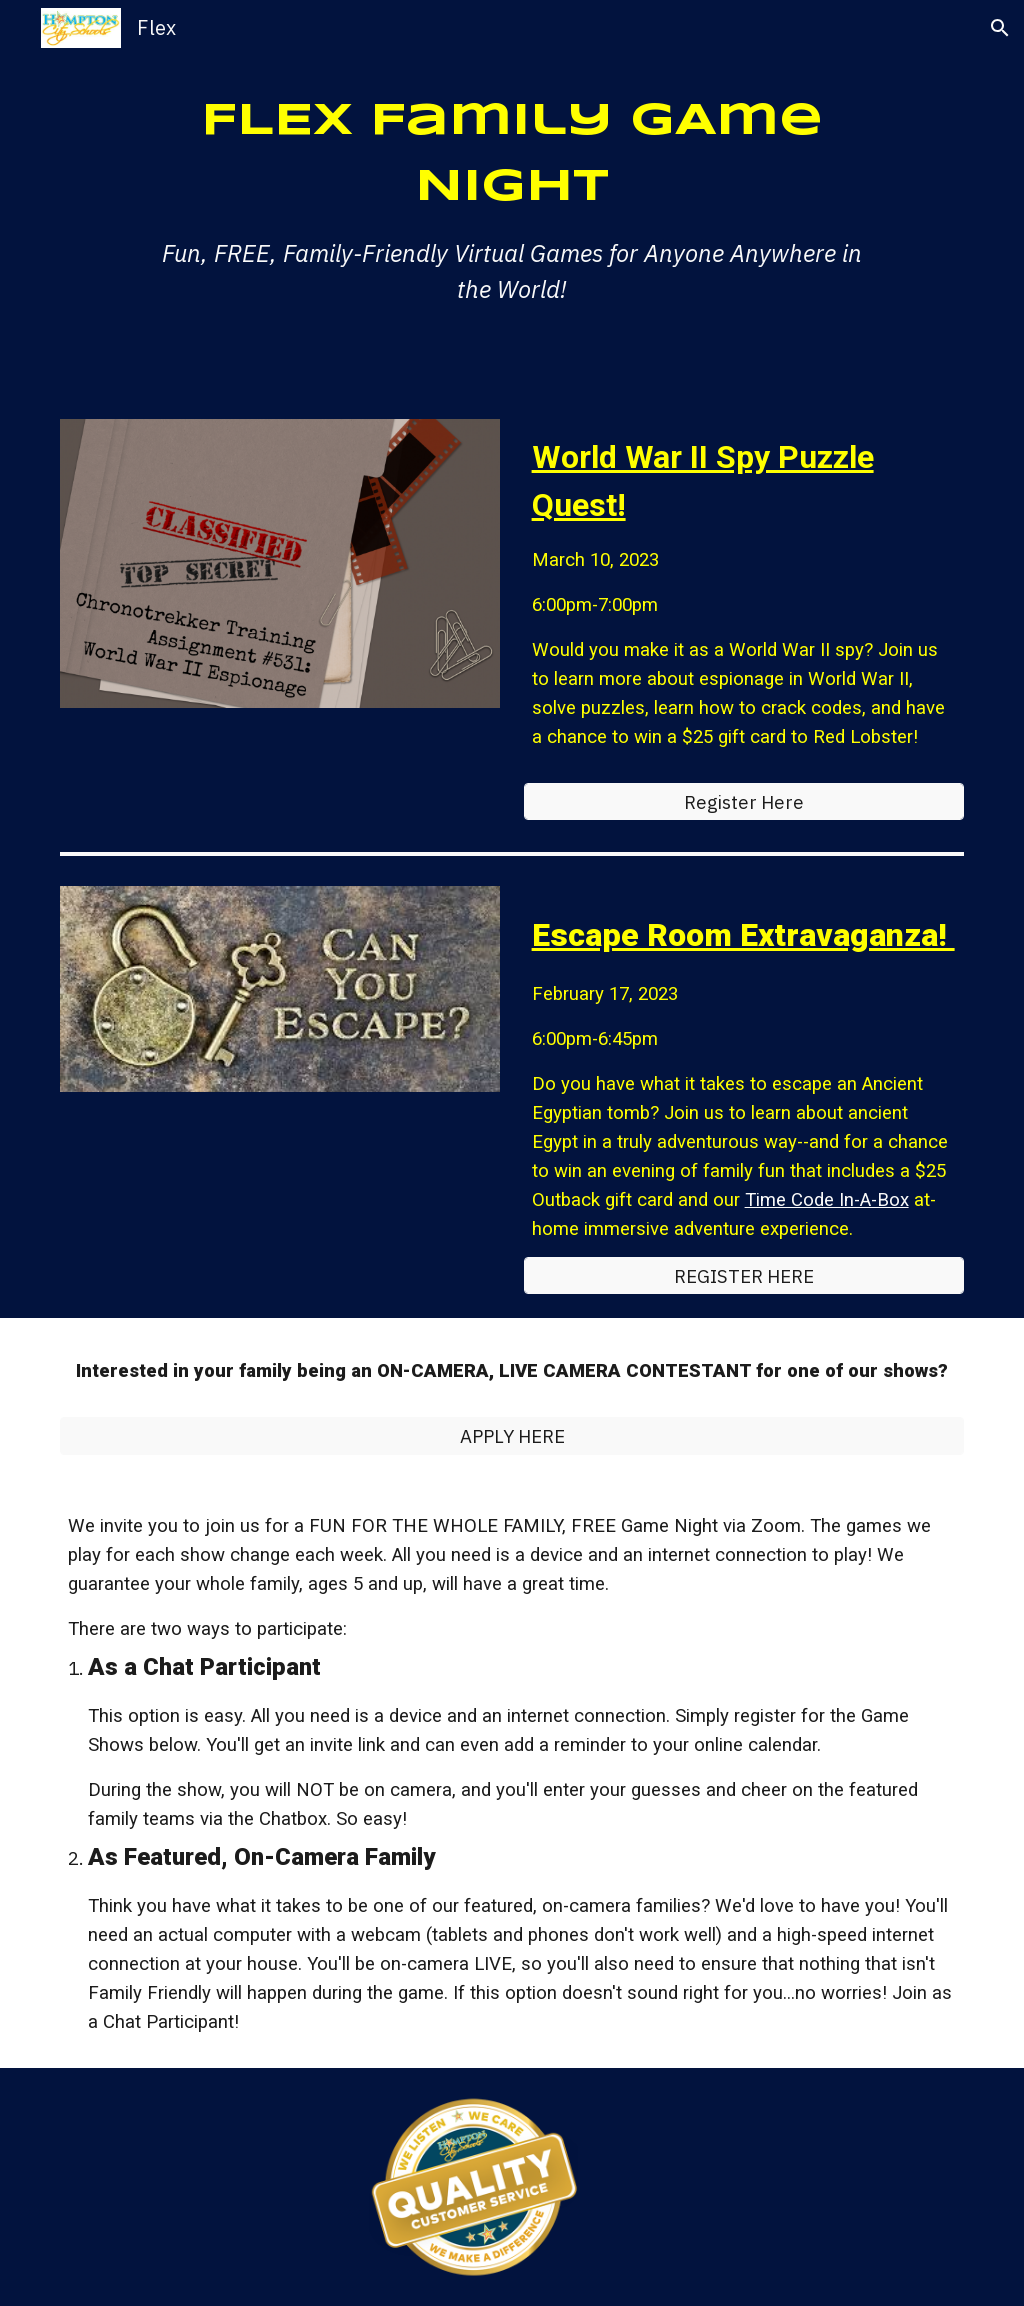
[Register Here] (744, 801)
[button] (1000, 28)
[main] (512, 197)
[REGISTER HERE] (744, 1275)
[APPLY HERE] (512, 1435)
